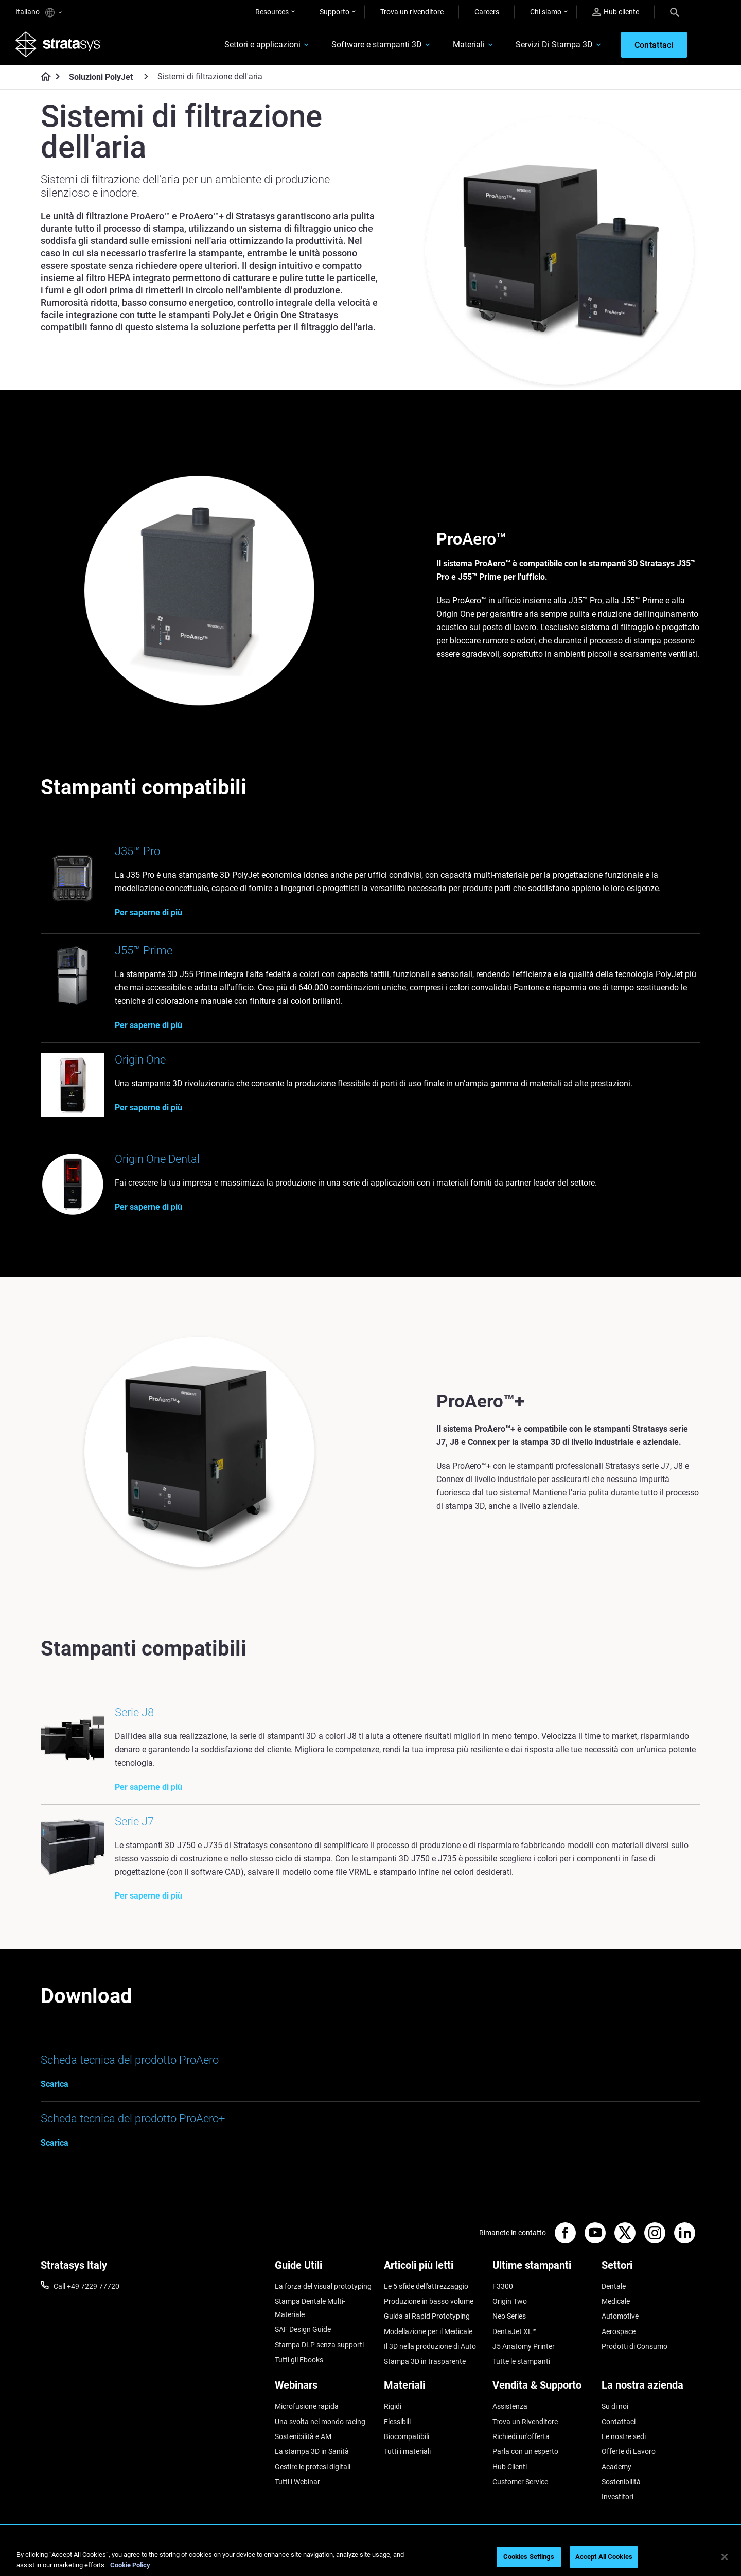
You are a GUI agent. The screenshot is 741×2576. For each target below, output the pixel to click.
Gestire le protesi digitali (312, 2467)
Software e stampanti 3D (376, 44)
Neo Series (509, 2316)
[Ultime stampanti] (541, 2268)
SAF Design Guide (303, 2329)
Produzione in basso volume (428, 2301)
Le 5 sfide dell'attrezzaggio (426, 2286)
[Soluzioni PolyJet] (146, 76)
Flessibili (397, 2421)
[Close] (724, 2557)
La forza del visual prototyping (323, 2286)
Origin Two (509, 2301)
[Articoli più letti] (433, 2268)
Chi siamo (545, 12)
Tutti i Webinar (297, 2482)
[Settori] (651, 2268)
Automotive (620, 2316)
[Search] (674, 12)
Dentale (614, 2286)
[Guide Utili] (324, 2268)
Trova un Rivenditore (525, 2421)
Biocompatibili (406, 2436)
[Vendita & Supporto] (541, 2388)
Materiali (469, 44)
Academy (616, 2467)
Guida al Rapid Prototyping (427, 2316)
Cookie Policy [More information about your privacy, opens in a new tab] (130, 2565)
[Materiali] (433, 2388)
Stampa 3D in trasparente (425, 2361)
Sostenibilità (621, 2482)
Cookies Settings (528, 2557)
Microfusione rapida (307, 2406)
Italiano (38, 13)
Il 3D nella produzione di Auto (430, 2346)
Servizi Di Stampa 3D (554, 44)
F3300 (502, 2286)
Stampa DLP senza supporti (319, 2345)
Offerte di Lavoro (629, 2451)
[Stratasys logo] (58, 44)
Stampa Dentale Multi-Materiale (310, 2308)
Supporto (334, 12)
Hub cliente (615, 12)
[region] (370, 2557)
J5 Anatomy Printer (523, 2346)
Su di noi (615, 2406)
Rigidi (392, 2406)
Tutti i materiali (407, 2451)
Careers (486, 12)
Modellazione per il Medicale (428, 2331)
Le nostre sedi (624, 2436)
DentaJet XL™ (514, 2331)
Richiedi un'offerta (521, 2436)
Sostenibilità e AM (303, 2436)
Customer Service (520, 2482)
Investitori (617, 2497)
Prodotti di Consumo (634, 2346)
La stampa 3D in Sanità (312, 2451)
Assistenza (509, 2406)
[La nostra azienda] (651, 2388)
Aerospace (619, 2331)
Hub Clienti (509, 2467)
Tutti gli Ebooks (299, 2360)
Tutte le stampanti (521, 2361)
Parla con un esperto (525, 2451)
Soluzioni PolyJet (101, 77)
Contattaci (619, 2421)
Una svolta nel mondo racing (320, 2421)
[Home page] (42, 77)
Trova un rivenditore (412, 12)
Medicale (616, 2301)
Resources (272, 12)
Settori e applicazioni (262, 44)
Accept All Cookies (603, 2557)
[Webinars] (324, 2388)
